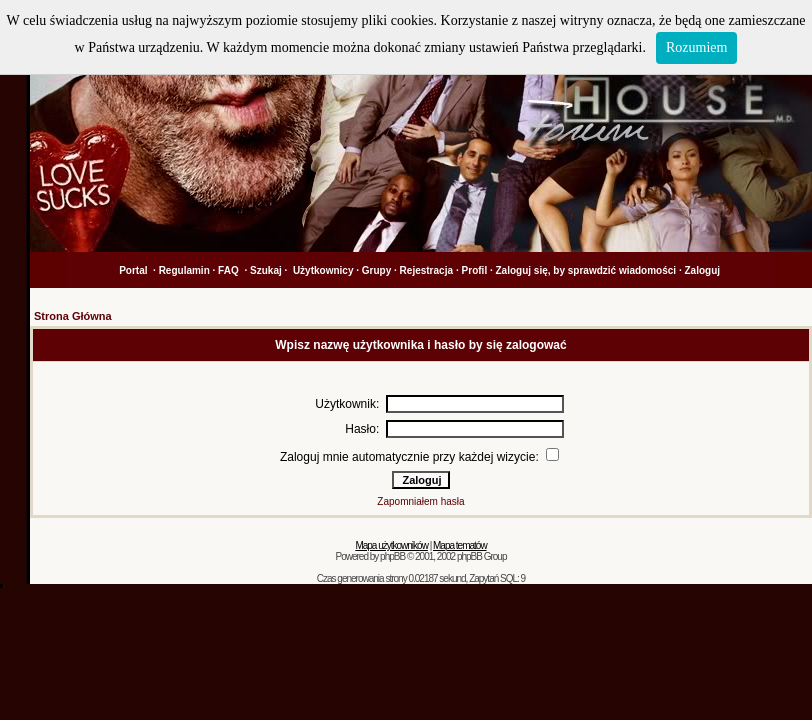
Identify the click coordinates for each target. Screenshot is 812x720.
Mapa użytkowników (391, 545)
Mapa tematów (460, 545)
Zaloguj (702, 270)
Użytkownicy (323, 270)
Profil (475, 270)
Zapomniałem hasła (420, 501)
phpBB (392, 556)
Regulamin (184, 270)
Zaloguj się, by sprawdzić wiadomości (586, 270)
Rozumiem (696, 47)
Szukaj (266, 270)
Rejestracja (426, 270)
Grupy (376, 270)
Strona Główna (73, 316)
